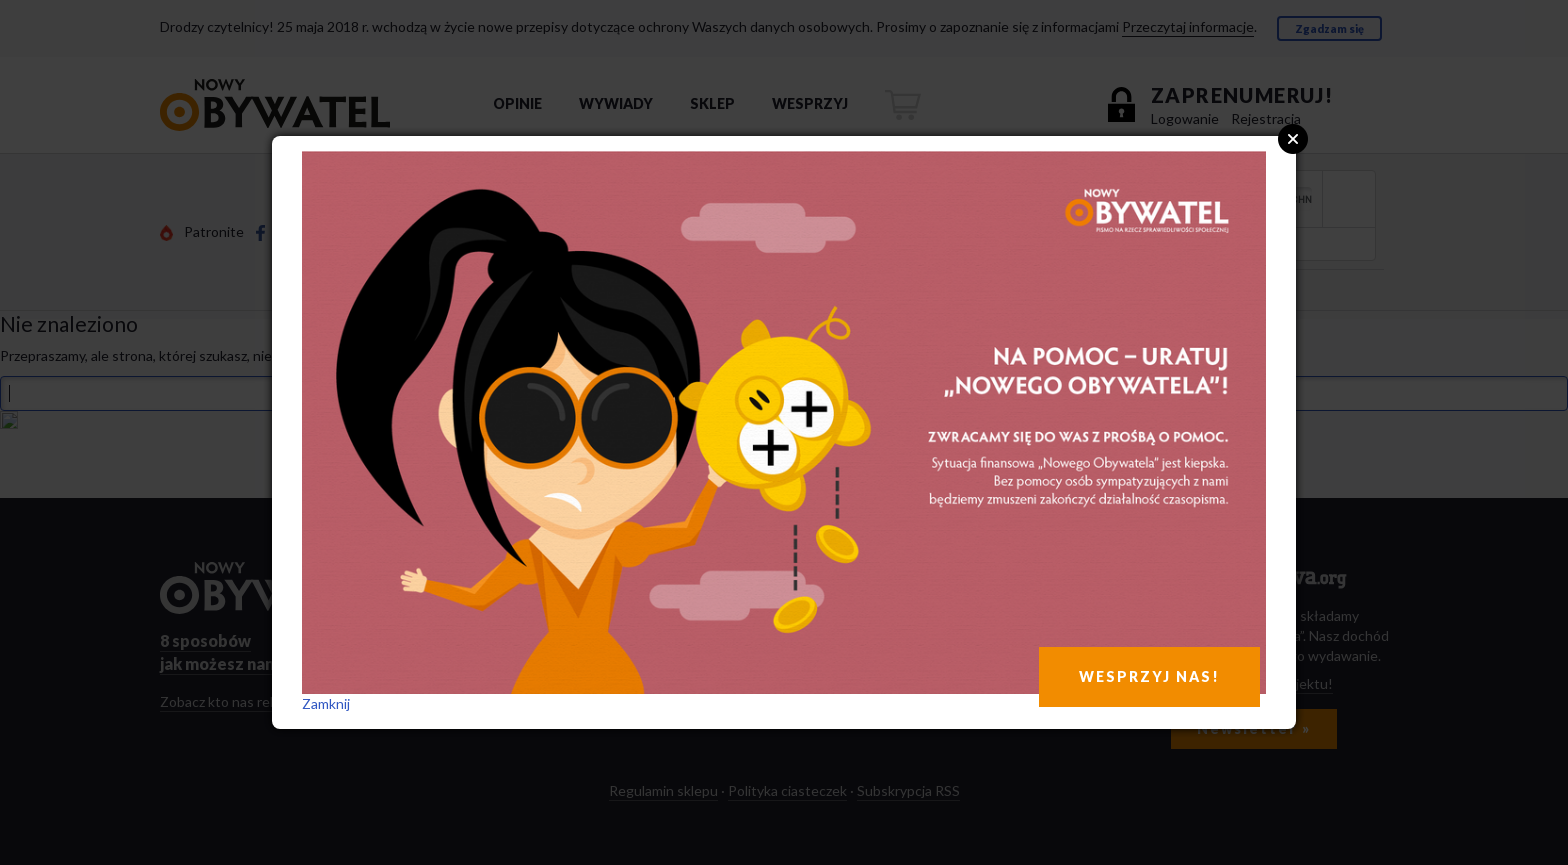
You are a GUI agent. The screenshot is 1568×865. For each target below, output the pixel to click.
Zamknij (326, 703)
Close (1293, 139)
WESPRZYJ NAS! (1149, 676)
